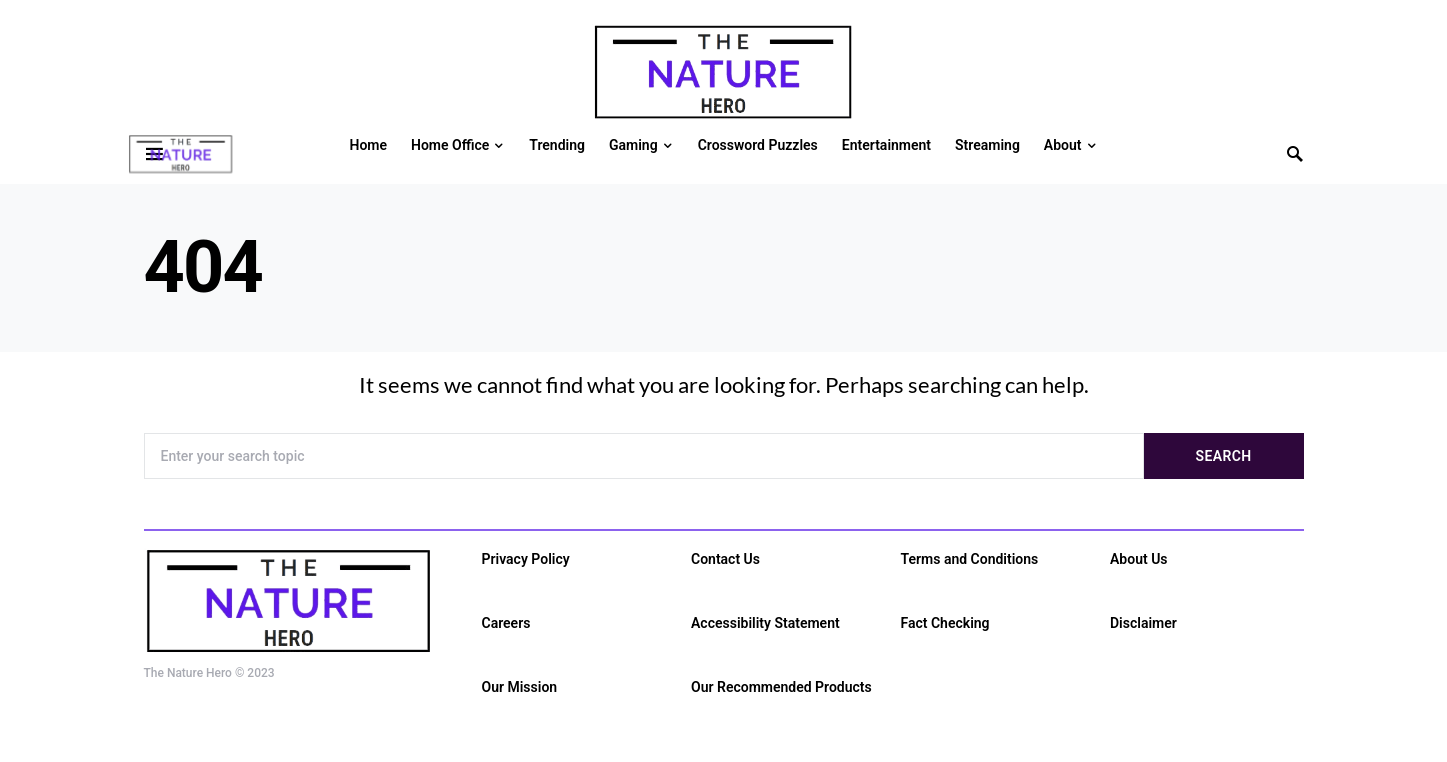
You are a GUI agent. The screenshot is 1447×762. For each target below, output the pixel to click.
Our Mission (520, 687)
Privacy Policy (526, 559)
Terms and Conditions (970, 559)
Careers (506, 623)
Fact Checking (945, 623)
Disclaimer (1143, 623)
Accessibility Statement (765, 623)
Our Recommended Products (781, 687)
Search (1224, 456)
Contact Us (725, 559)
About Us (1139, 559)
